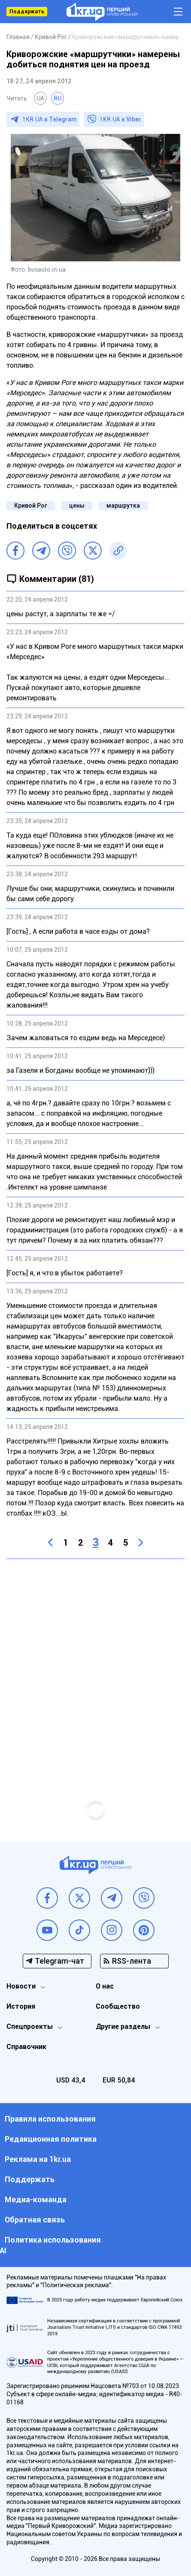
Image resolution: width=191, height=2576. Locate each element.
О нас (105, 1986)
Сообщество (118, 2006)
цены (77, 505)
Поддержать (26, 12)
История (20, 2006)
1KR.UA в (49, 119)
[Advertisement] (95, 1663)
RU (57, 98)
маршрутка (123, 505)
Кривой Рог (30, 505)
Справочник (26, 2047)
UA (40, 98)
